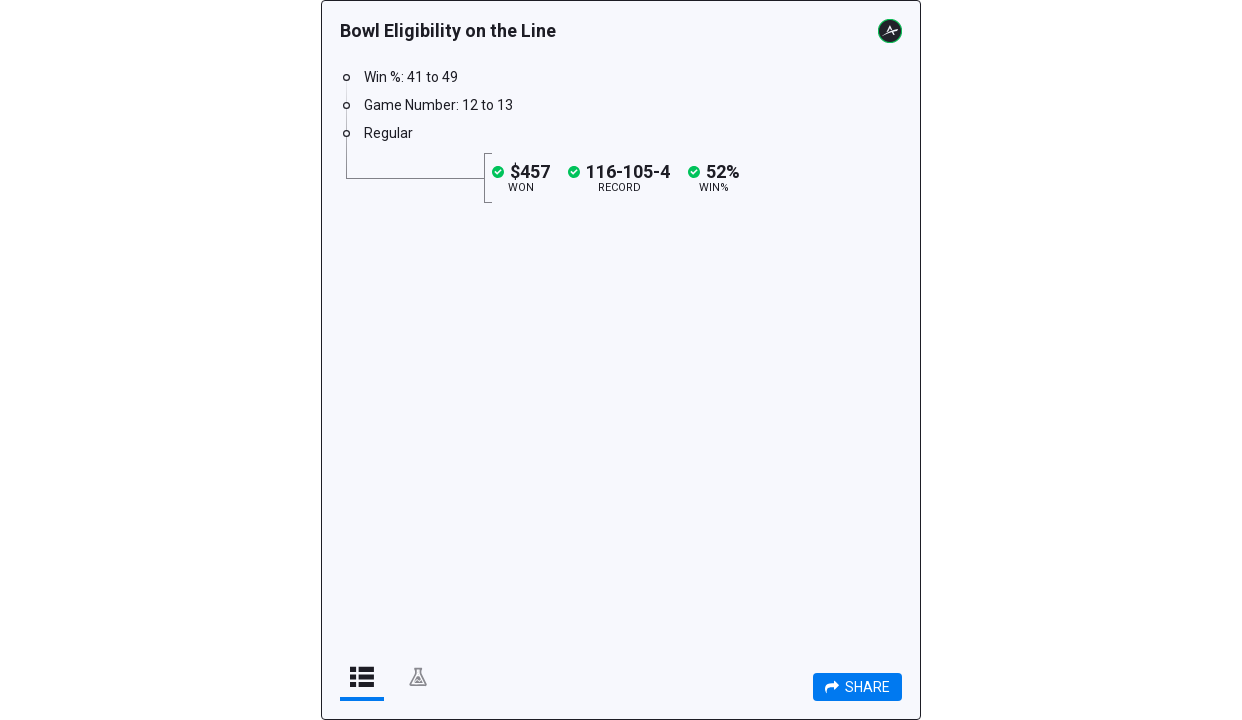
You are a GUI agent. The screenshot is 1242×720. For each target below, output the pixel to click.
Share (857, 687)
